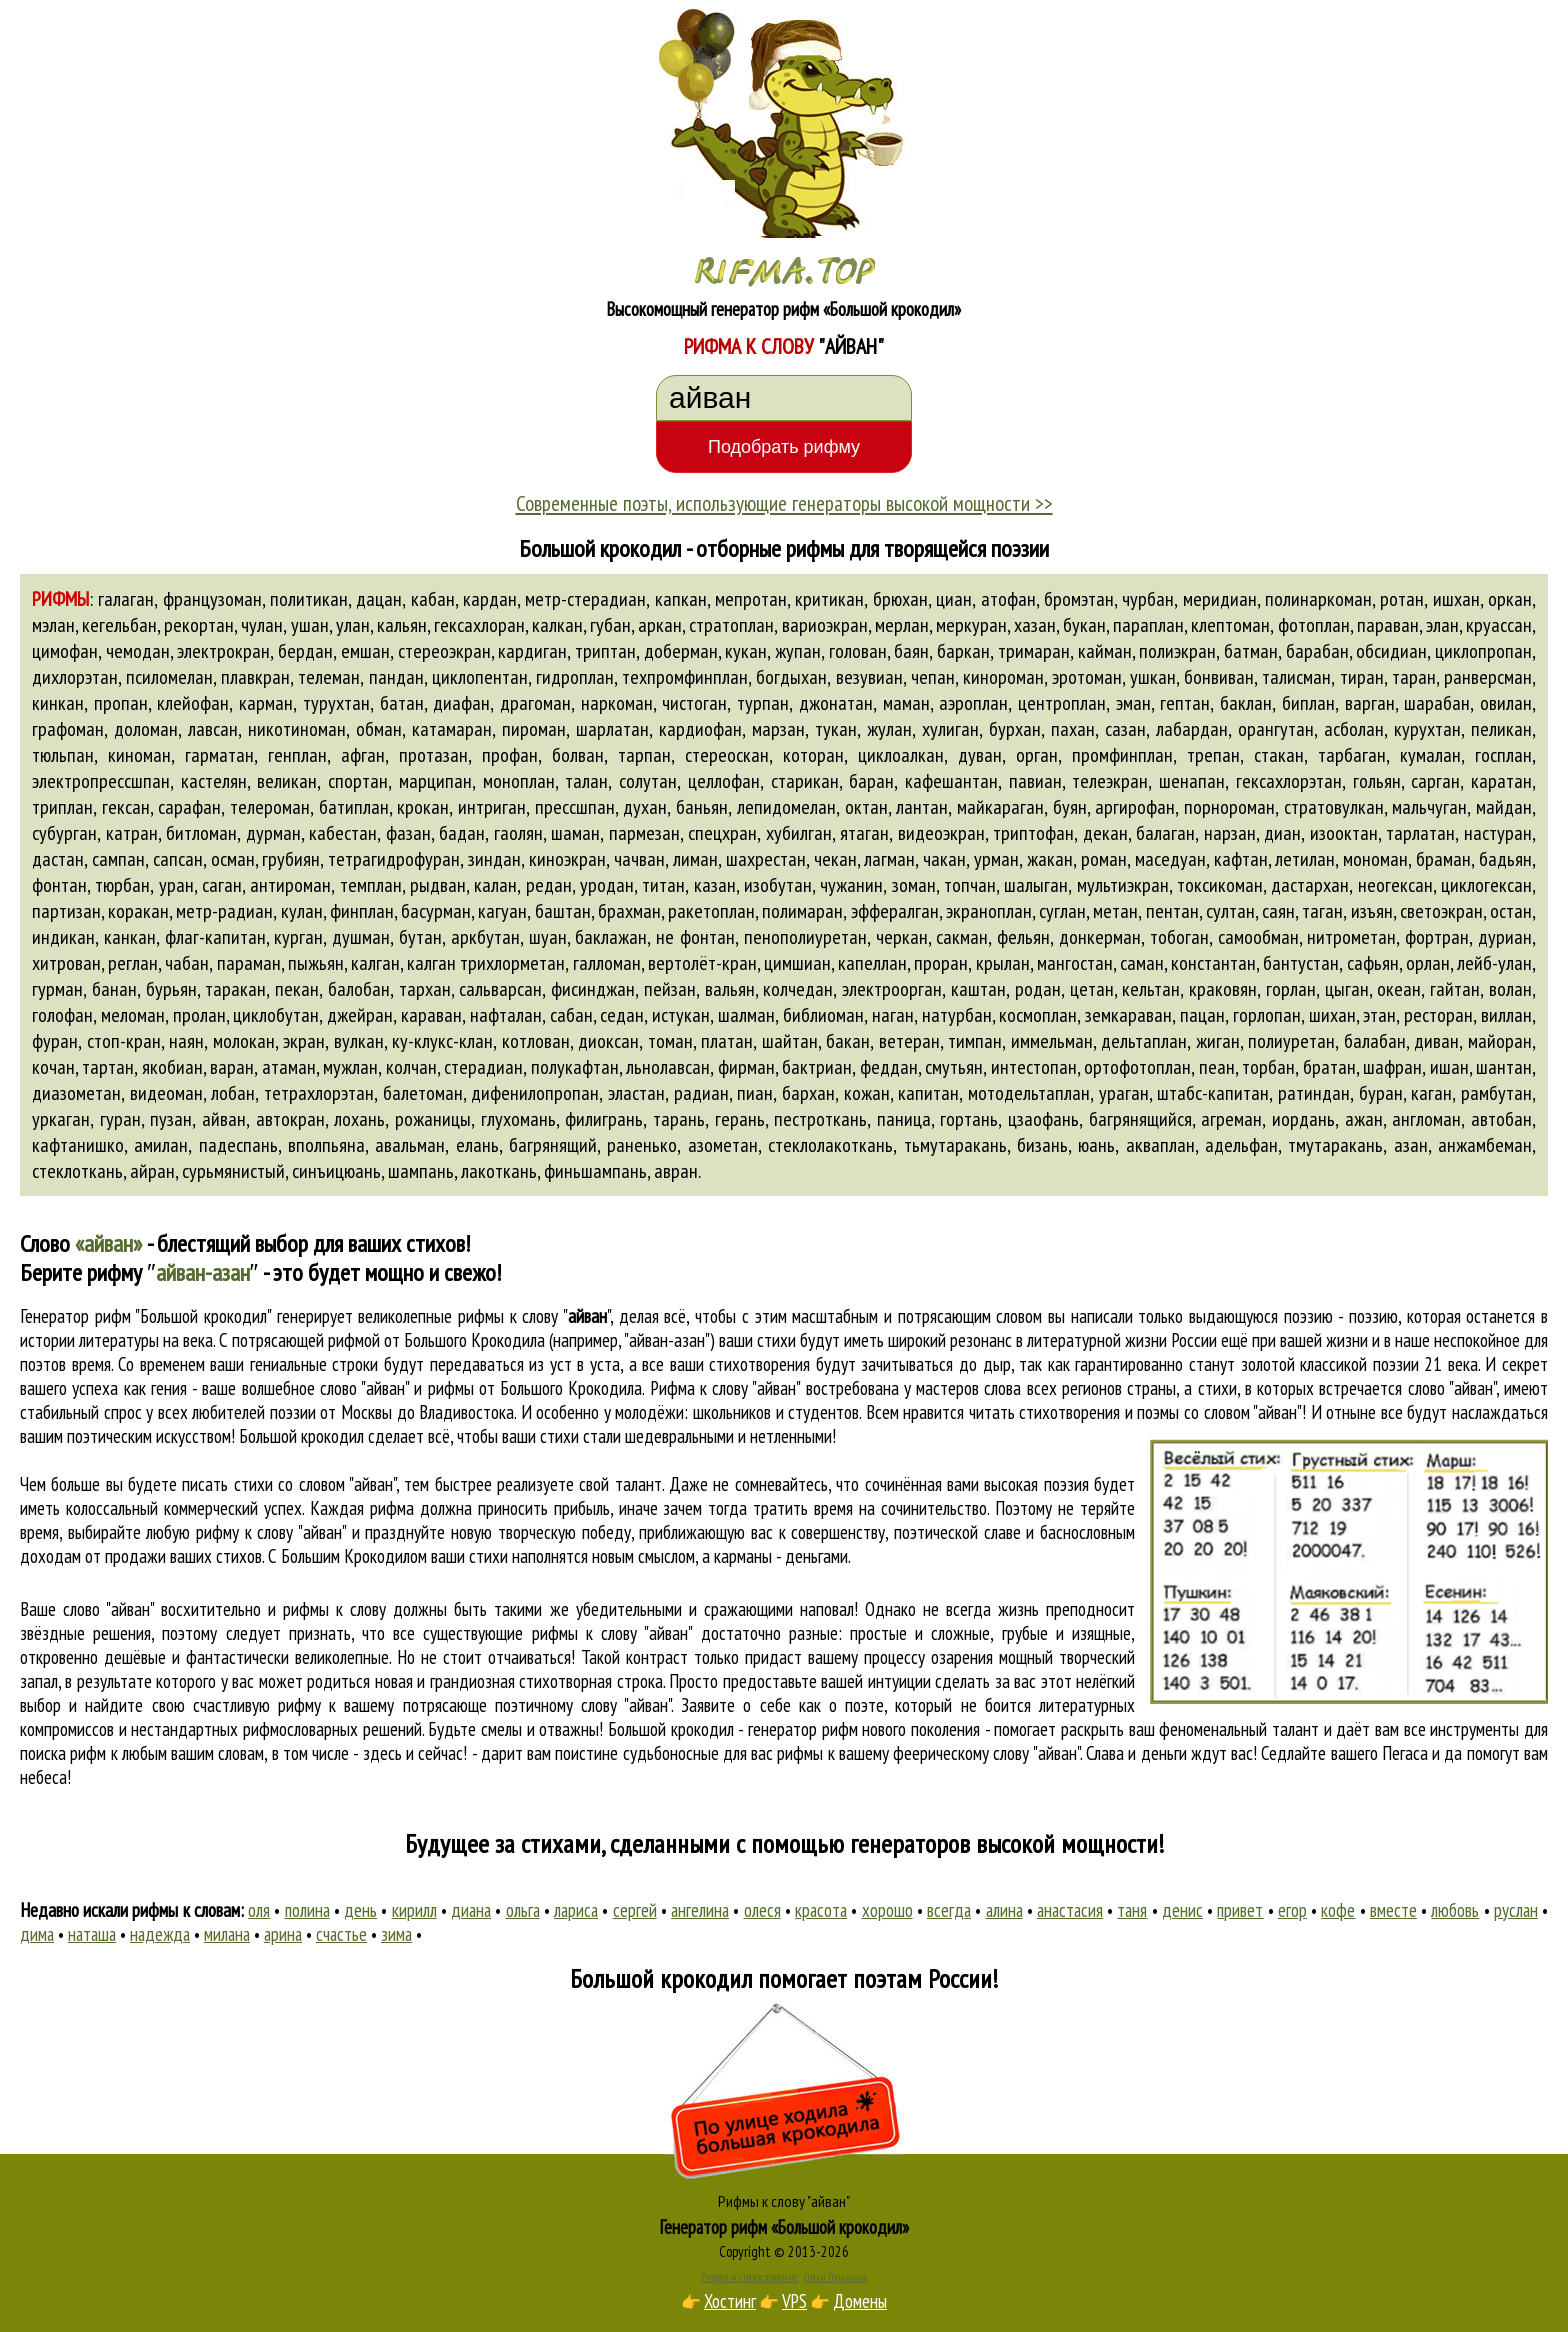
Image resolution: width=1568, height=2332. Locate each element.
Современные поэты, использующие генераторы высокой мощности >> (784, 503)
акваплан (1160, 1145)
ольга (523, 1910)
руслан (1516, 1910)
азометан (723, 1145)
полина (307, 1910)
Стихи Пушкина (835, 2277)
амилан (161, 1145)
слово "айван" (1452, 1388)
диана (471, 1910)
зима (396, 1934)
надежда (160, 1934)
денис (1182, 1910)
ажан (1364, 1119)
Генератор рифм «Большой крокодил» (784, 2227)
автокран (290, 1119)
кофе (1338, 1910)
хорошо (887, 1910)
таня (1132, 1910)
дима (37, 1934)
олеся (762, 1910)
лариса (576, 1910)
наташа (92, 1934)
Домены (860, 2301)
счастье (341, 1934)
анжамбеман (1485, 1145)
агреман (1231, 1119)
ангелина (700, 1910)
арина (283, 1934)
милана (227, 1934)
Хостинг (730, 2301)
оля (259, 1910)
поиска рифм (63, 1753)
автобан (1501, 1119)
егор (1292, 1910)
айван (224, 1119)
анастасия (1070, 1910)
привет (1240, 1910)
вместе (1393, 1910)
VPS (794, 2301)
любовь (1455, 1910)
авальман (410, 1145)
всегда (949, 1910)
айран (152, 1171)
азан (1411, 1145)
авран (676, 1171)
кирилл (414, 1910)
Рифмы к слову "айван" (784, 2201)
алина (1004, 1910)
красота (821, 1910)
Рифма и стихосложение (749, 2277)
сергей (635, 1910)
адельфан (1241, 1145)
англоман (1426, 1119)
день (360, 1910)
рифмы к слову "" (534, 1316)
